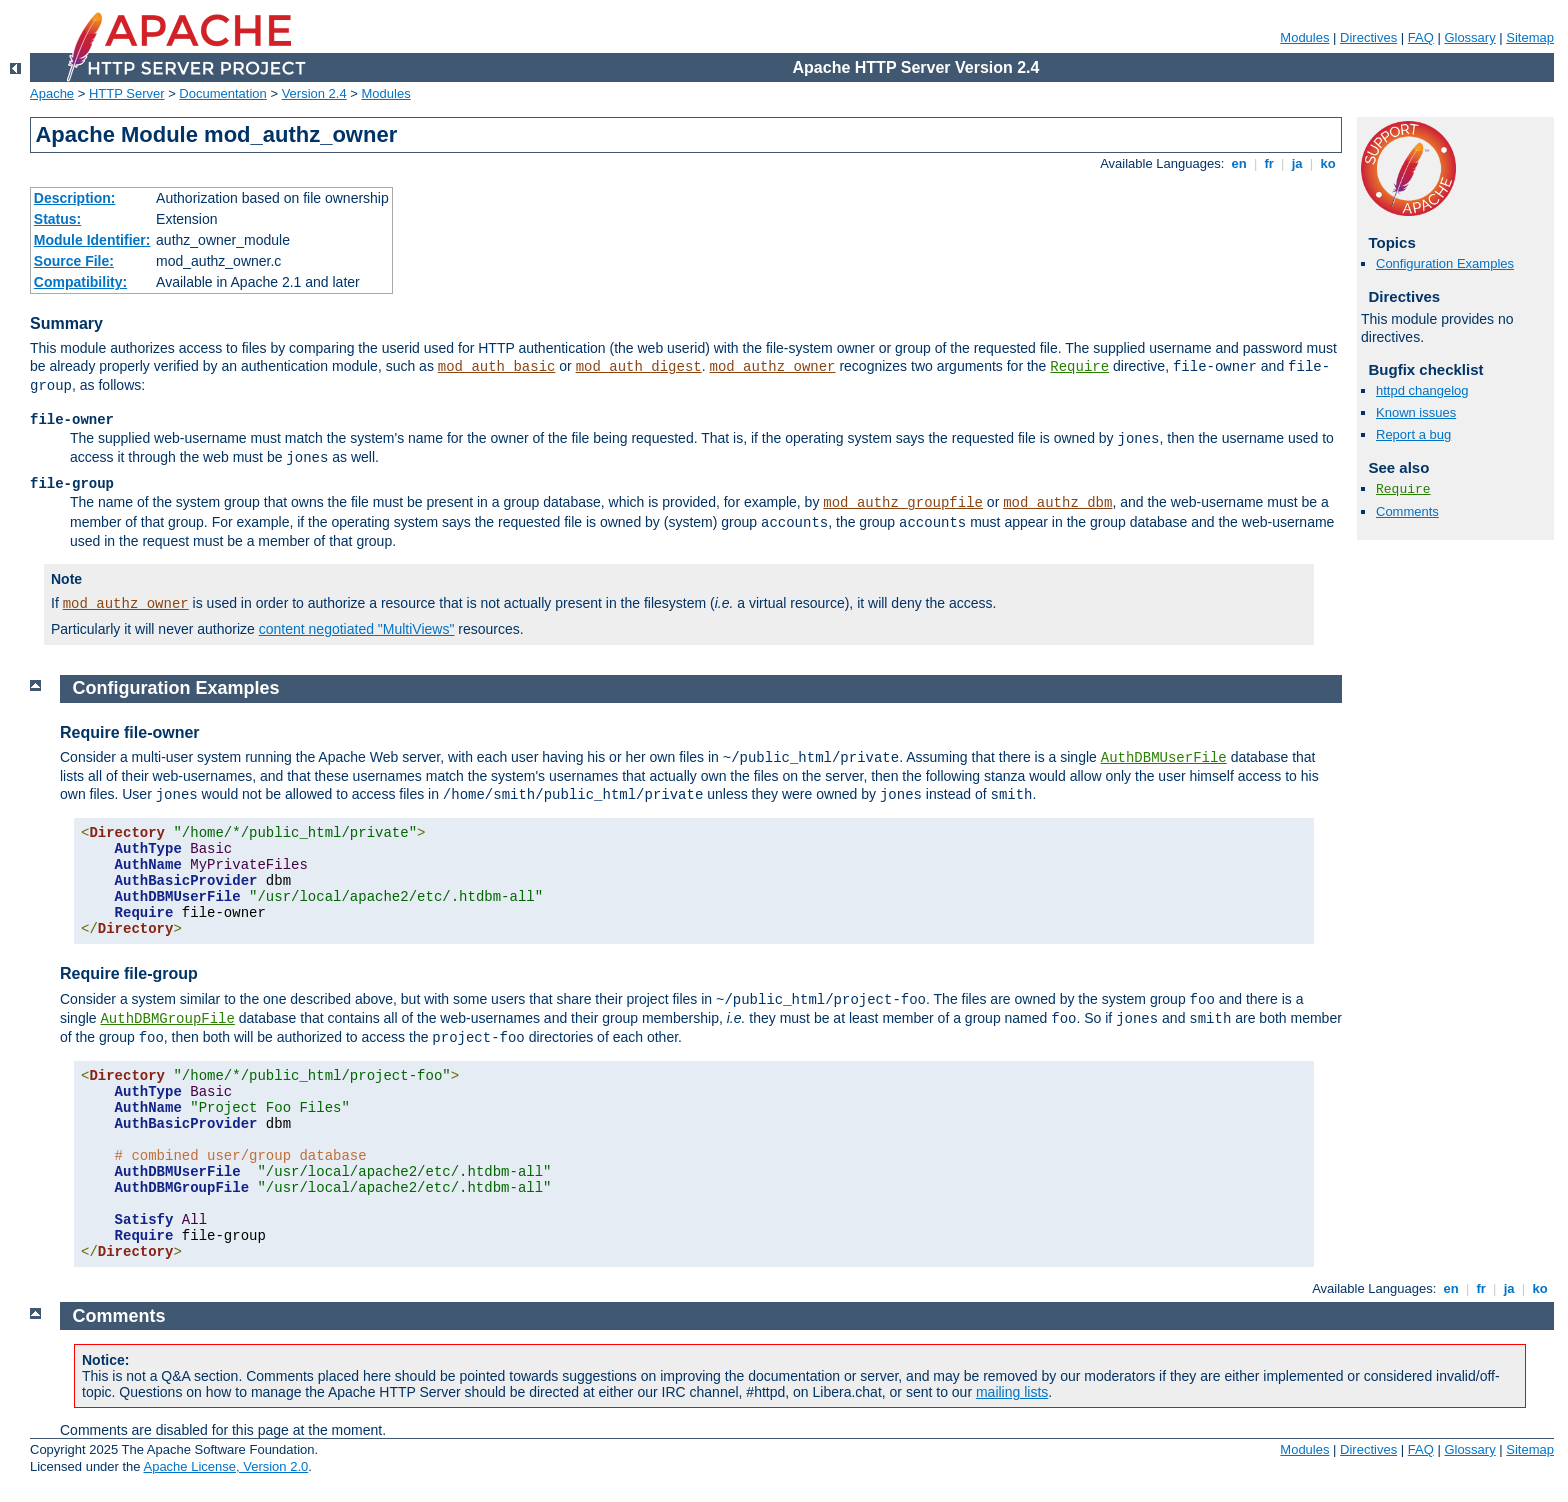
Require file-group (129, 973)
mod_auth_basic (497, 367)
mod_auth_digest (639, 367)
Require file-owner (130, 732)
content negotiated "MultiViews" (357, 629)
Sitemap (1530, 37)
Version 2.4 (314, 93)
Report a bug (1413, 434)
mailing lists (1012, 1392)
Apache (52, 93)
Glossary (1469, 37)
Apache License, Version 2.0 (225, 1466)
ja (1297, 163)
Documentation (222, 93)
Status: (57, 219)
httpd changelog (1422, 390)
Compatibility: (80, 282)
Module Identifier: (92, 240)
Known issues (1416, 412)
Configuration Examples (1445, 263)
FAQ (1421, 37)
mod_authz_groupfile (903, 503)
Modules (1304, 37)
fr (1269, 163)
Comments (1407, 511)
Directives (1368, 37)
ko (1328, 163)
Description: (75, 198)
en (1239, 163)
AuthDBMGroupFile (167, 1019)
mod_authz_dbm (1057, 503)
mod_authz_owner (772, 367)
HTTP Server (127, 93)
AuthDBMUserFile (1164, 758)
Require (1079, 367)
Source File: (74, 261)
